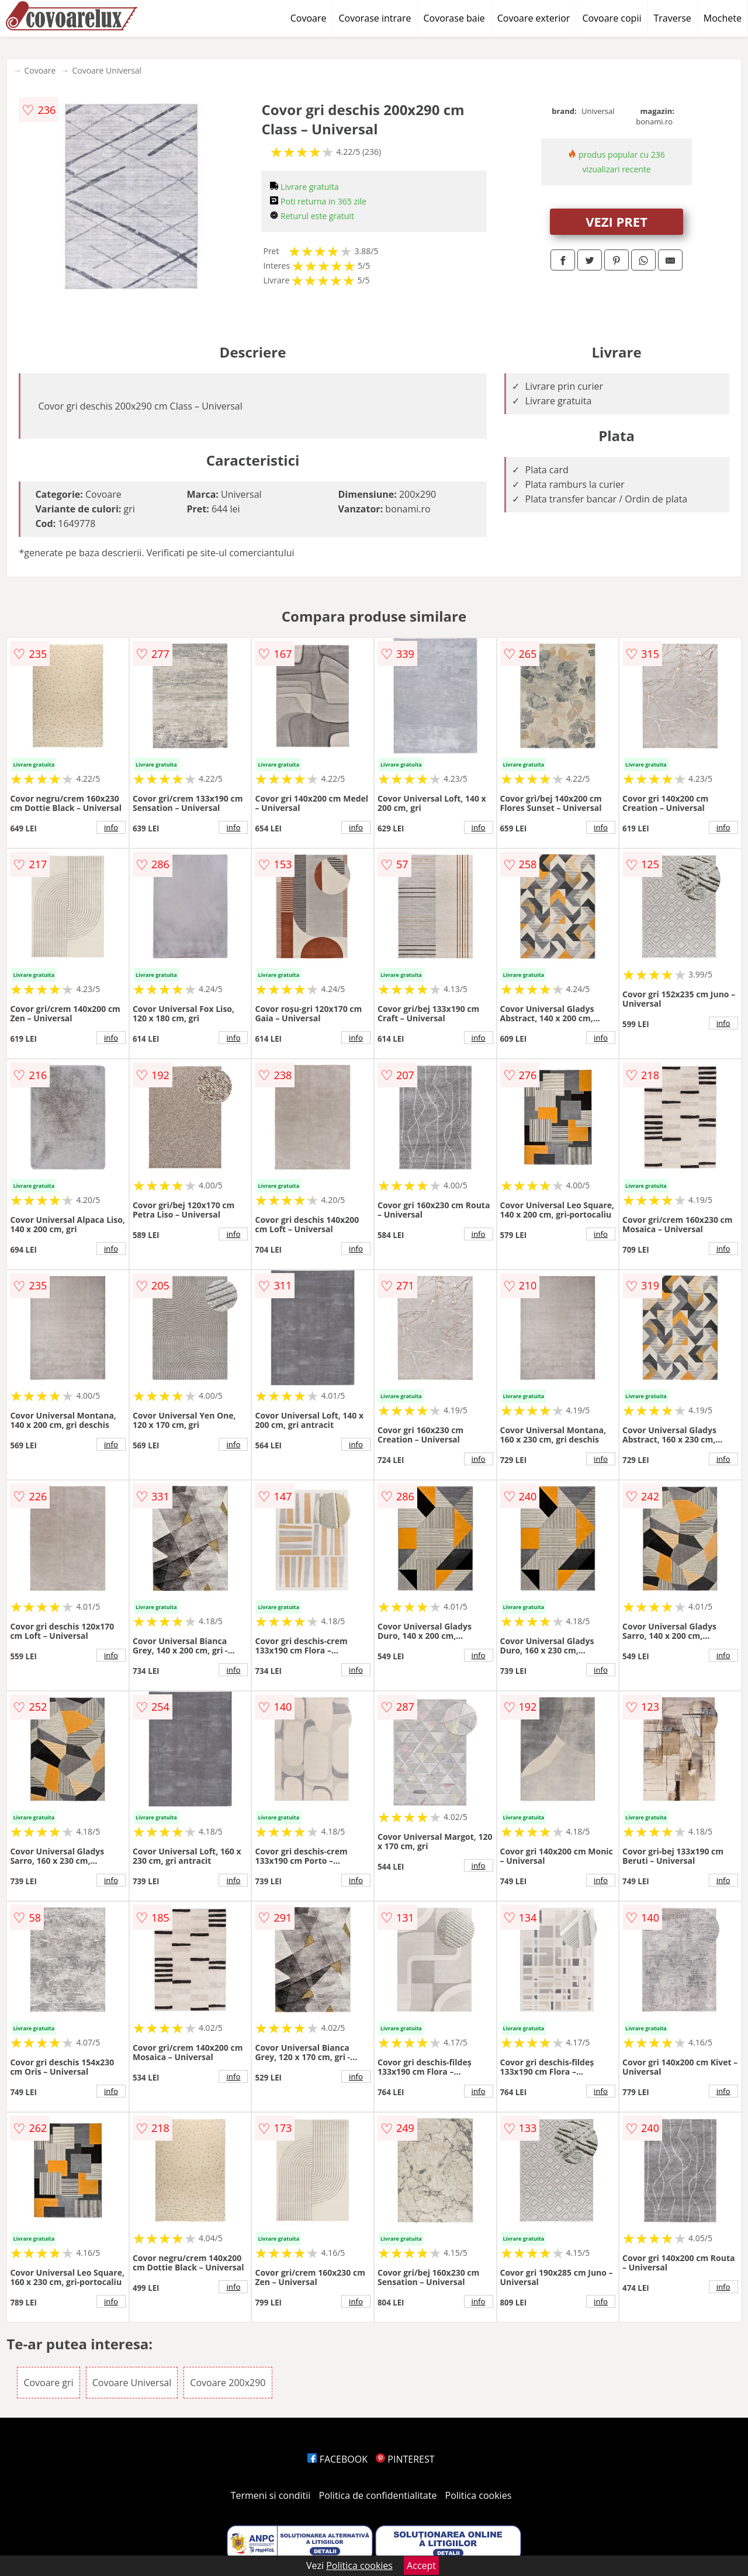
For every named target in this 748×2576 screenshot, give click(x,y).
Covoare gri (48, 2382)
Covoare (308, 18)
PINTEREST (405, 2459)
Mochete (723, 18)
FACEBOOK (337, 2459)
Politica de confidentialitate (378, 2495)
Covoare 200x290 (227, 2382)
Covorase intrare (374, 18)
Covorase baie (454, 18)
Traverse (672, 18)
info (111, 827)
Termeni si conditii (271, 2495)
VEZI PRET (616, 221)
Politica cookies (478, 2495)
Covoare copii (611, 18)
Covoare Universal (106, 70)
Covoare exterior (533, 18)
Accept (421, 2565)
